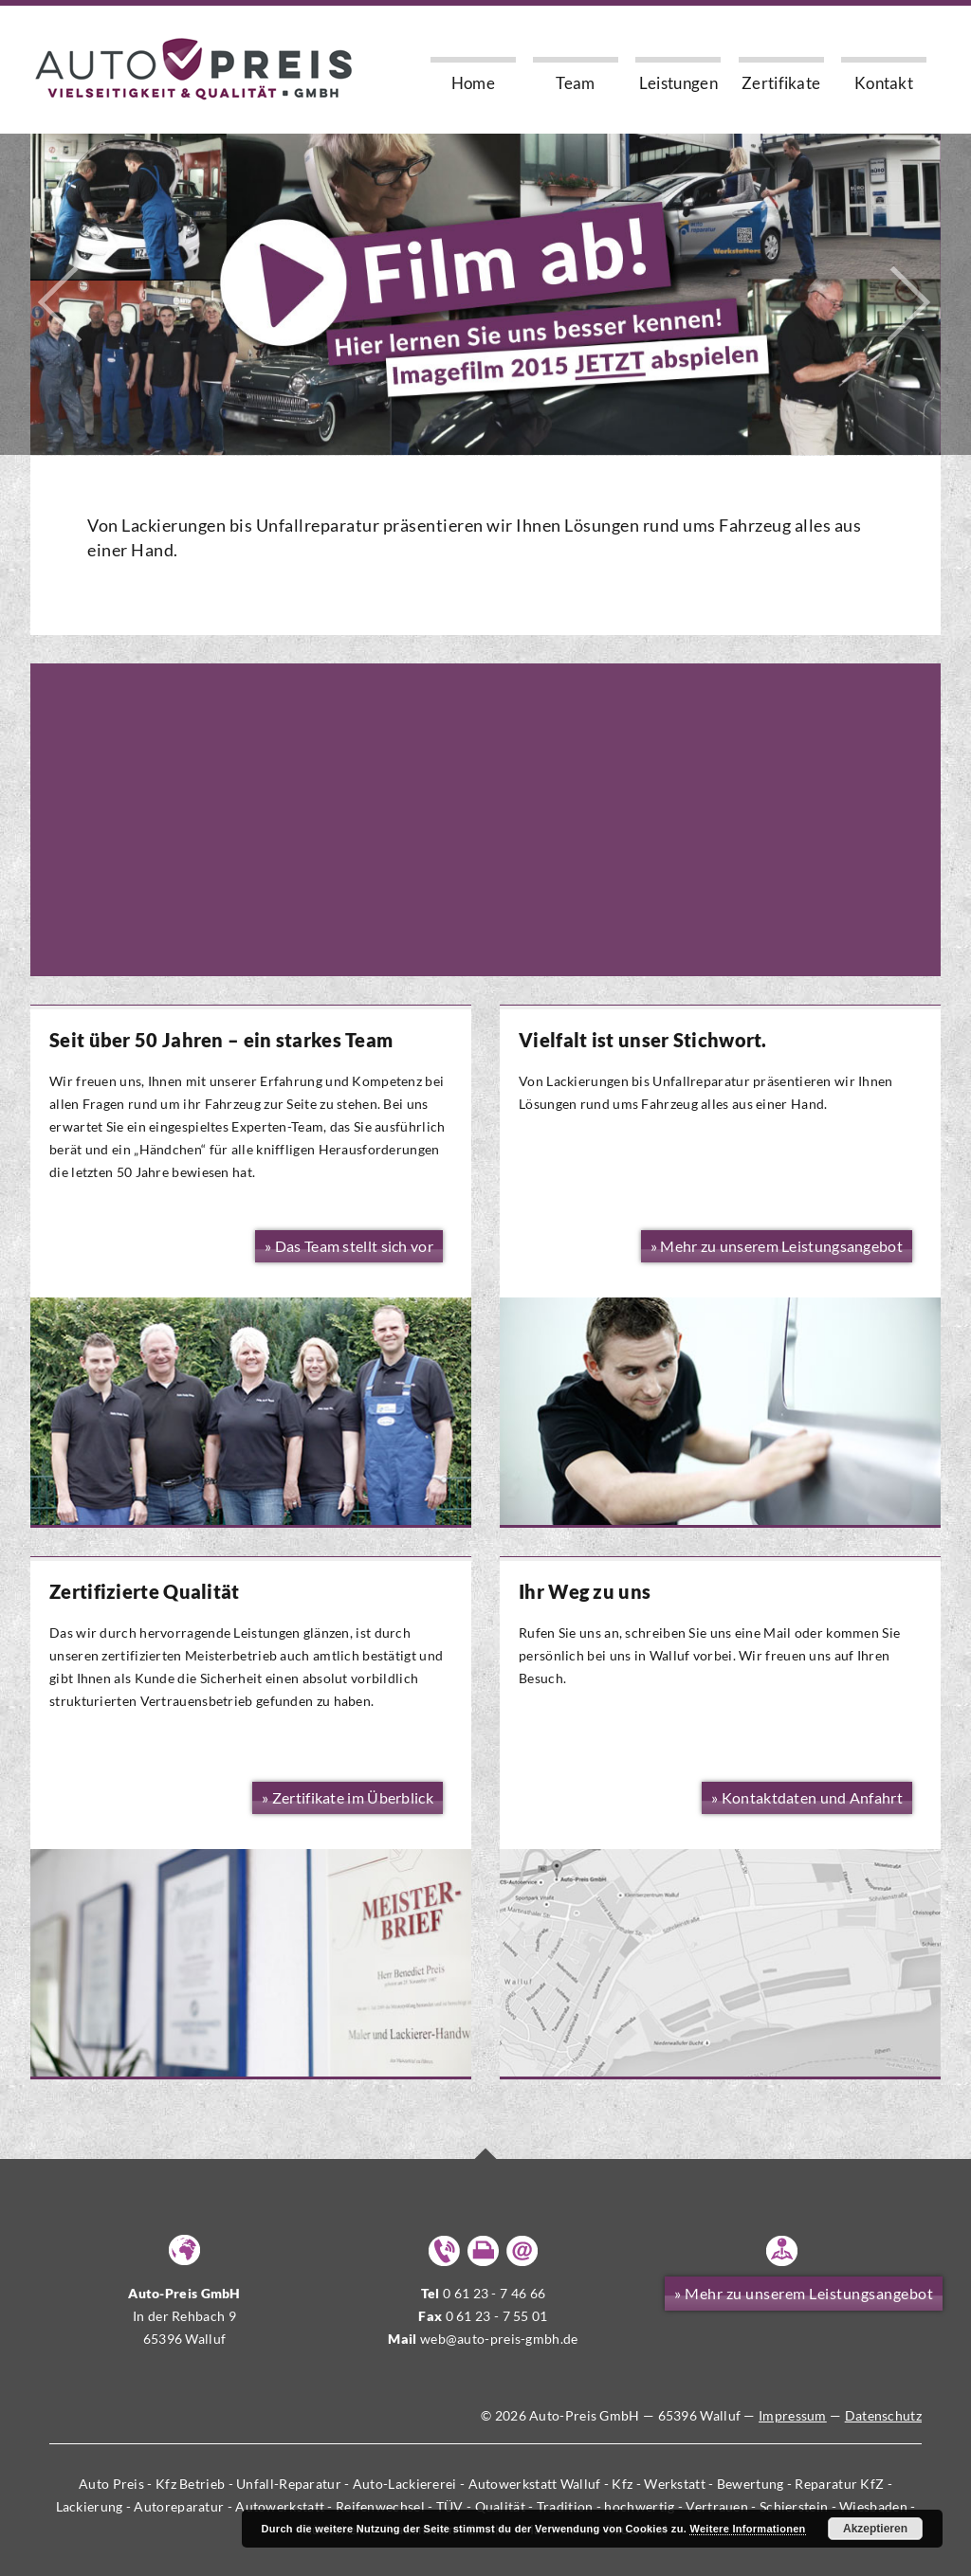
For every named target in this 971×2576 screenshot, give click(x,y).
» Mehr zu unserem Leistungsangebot (803, 2293)
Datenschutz (883, 2415)
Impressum (793, 2415)
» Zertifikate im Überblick (347, 1797)
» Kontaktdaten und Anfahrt (807, 1797)
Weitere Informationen (747, 2528)
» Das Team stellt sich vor (349, 1246)
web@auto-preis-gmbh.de (499, 2339)
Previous (60, 304)
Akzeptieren (875, 2528)
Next (910, 304)
